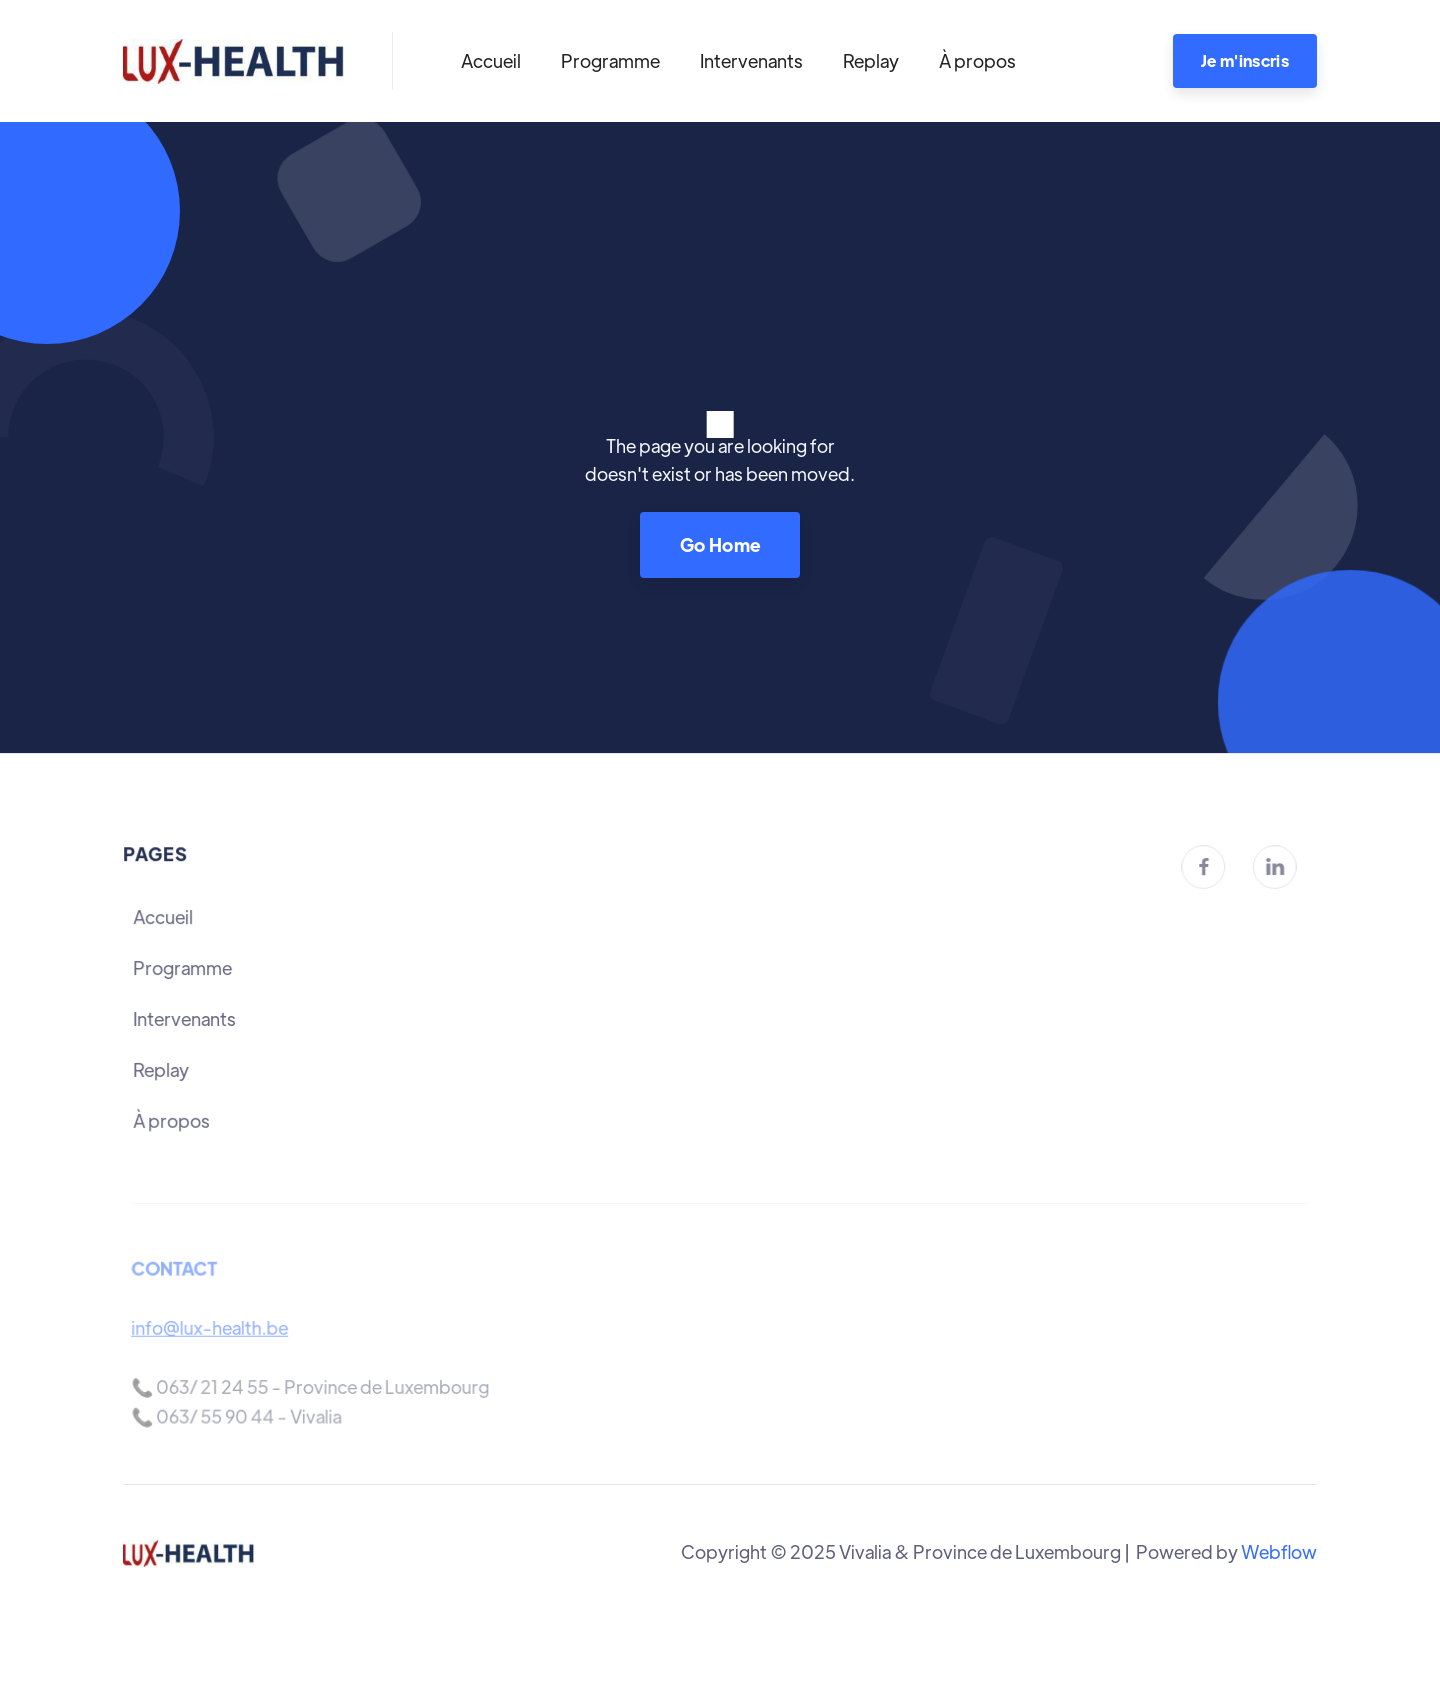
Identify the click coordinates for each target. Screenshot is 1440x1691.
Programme (610, 60)
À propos (977, 60)
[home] (233, 61)
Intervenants (751, 60)
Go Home (720, 544)
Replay (871, 60)
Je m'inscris (1245, 60)
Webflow (1279, 1551)
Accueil (491, 60)
